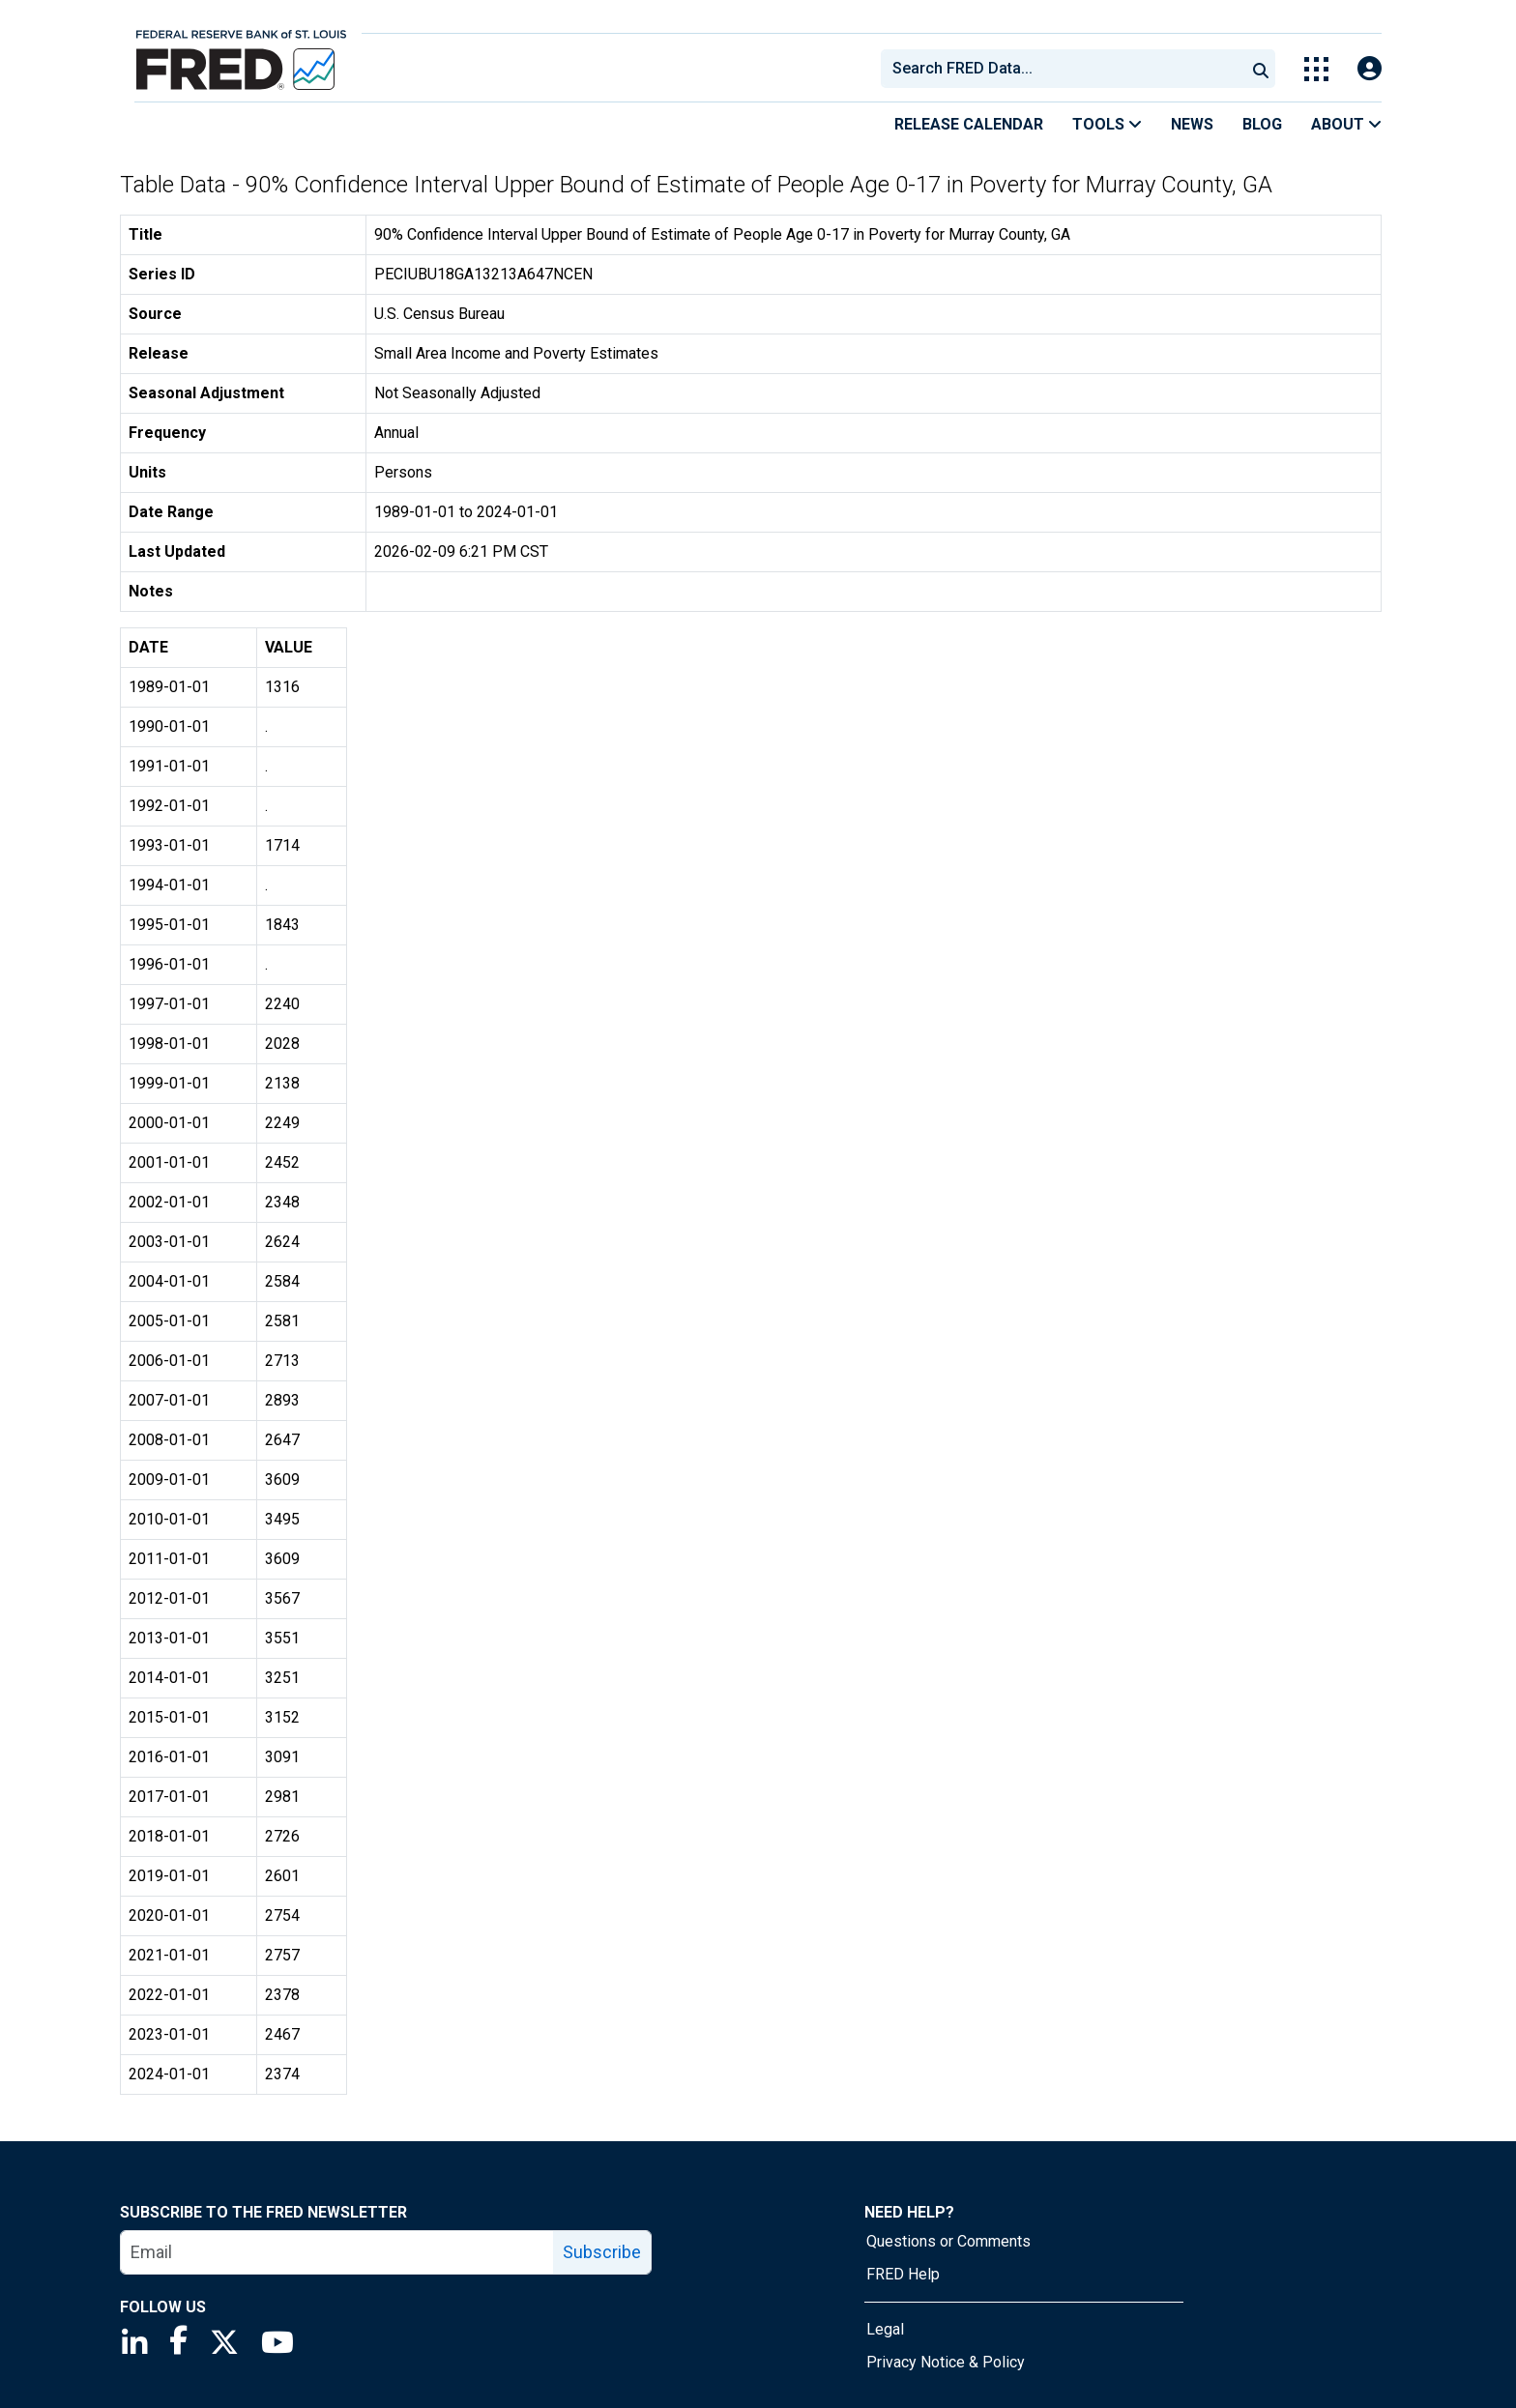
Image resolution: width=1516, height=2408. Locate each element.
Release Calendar (968, 124)
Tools (1107, 124)
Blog (1262, 124)
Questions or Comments (948, 2241)
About (1346, 124)
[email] (337, 2252)
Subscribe (602, 2252)
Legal (885, 2329)
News (1192, 124)
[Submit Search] (1260, 68)
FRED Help (903, 2274)
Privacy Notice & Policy (945, 2362)
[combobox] (1061, 68)
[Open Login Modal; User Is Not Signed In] (1369, 69)
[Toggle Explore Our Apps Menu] (1316, 69)
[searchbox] (1066, 68)
